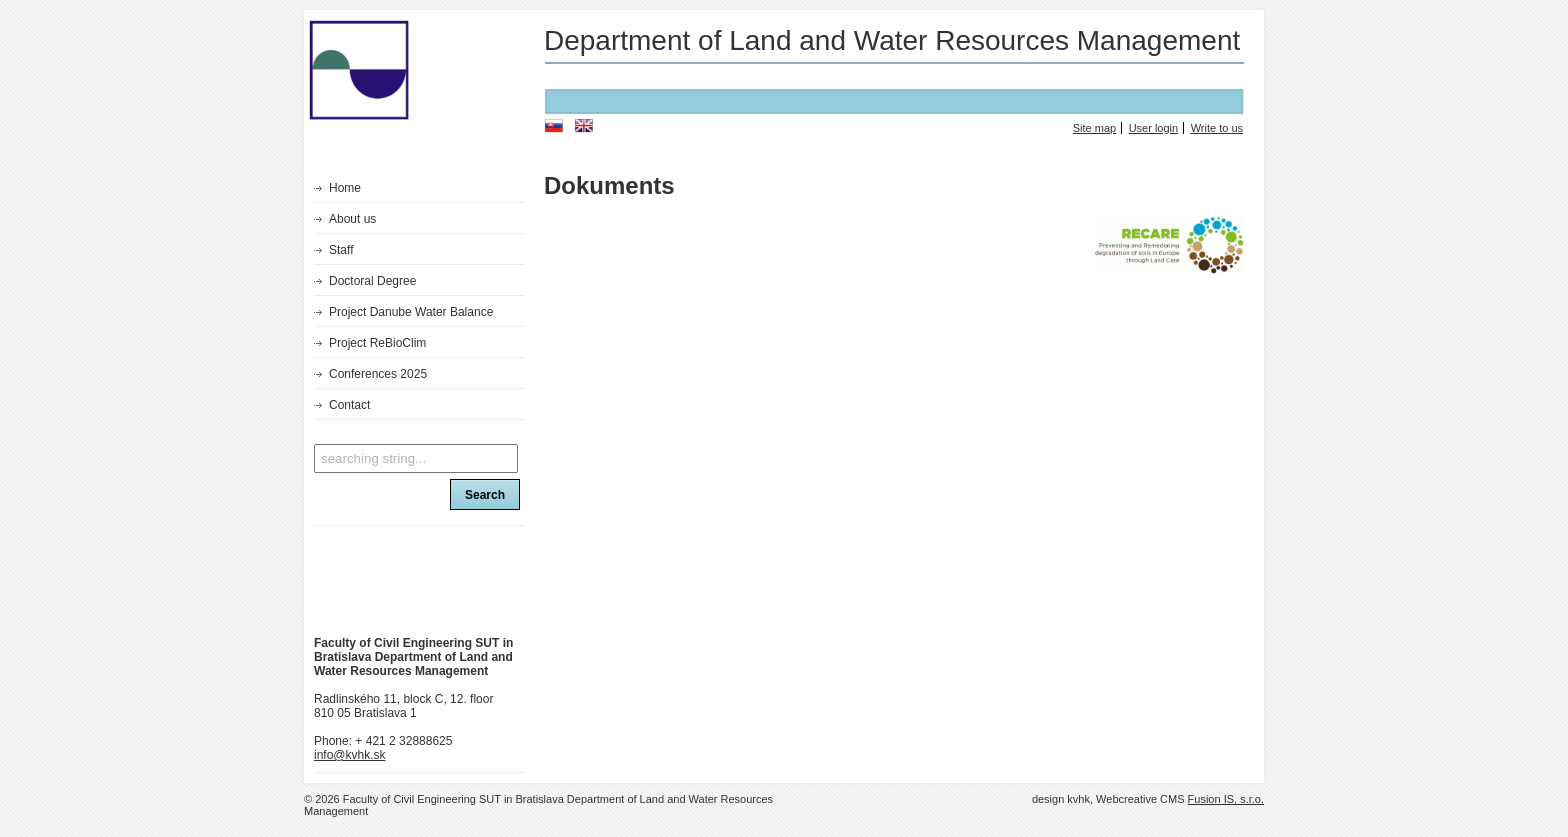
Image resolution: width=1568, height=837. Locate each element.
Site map (1094, 128)
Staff (341, 250)
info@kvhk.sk (350, 755)
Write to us (1217, 128)
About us (352, 219)
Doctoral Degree (372, 281)
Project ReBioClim (377, 343)
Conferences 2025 (378, 374)
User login (1154, 128)
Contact (349, 405)
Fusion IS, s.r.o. (1226, 799)
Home (345, 188)
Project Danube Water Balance (411, 312)
